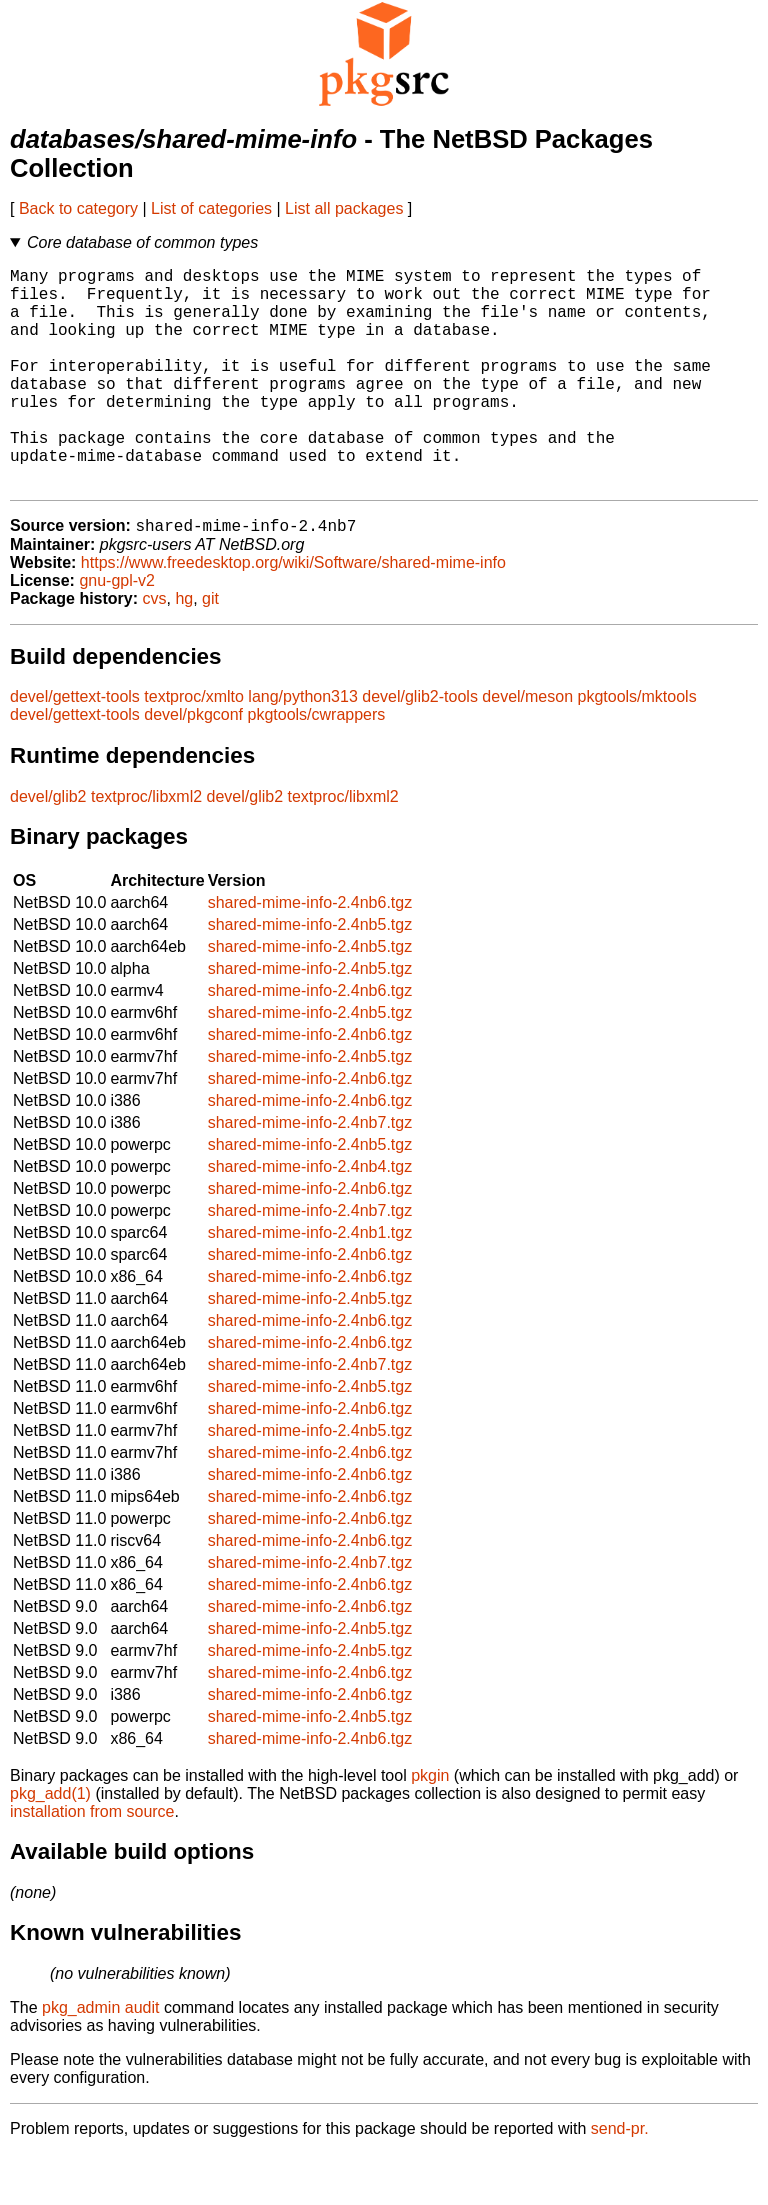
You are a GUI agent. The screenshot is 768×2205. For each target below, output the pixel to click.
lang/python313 (302, 747)
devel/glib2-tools (420, 747)
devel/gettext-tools (75, 747)
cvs (155, 649)
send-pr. (620, 2179)
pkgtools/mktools (637, 747)
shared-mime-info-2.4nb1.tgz (310, 1283)
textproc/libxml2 (146, 847)
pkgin (430, 1826)
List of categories (211, 208)
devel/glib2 (48, 847)
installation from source (92, 1862)
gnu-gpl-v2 (117, 631)
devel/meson (527, 747)
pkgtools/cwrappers (317, 765)
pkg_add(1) (50, 1844)
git (210, 649)
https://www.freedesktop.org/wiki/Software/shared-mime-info (293, 613)
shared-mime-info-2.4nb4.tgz (310, 1217)
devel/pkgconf (193, 765)
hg (184, 649)
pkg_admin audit (100, 2058)
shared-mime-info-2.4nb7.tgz (310, 1173)
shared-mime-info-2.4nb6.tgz (310, 953)
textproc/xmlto (194, 747)
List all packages (344, 208)
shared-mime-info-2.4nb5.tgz (310, 975)
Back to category (78, 208)
